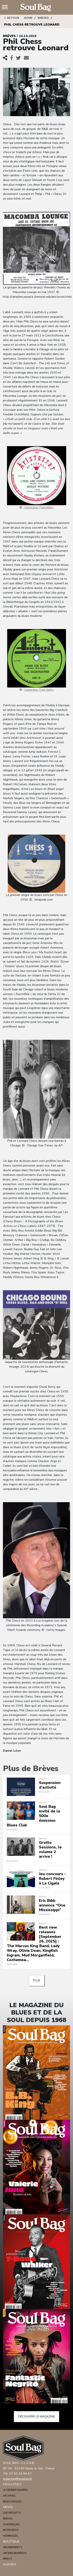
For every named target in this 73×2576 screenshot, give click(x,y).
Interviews (10, 2530)
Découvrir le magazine (36, 2416)
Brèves (43, 18)
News (8, 2507)
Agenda (9, 2564)
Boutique (11, 2541)
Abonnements (12, 2547)
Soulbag (36, 7)
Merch (7, 2559)
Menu (6, 7)
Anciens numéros (14, 2553)
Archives (9, 2496)
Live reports (11, 2513)
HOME (28, 18)
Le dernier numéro (15, 2490)
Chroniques (11, 2524)
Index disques (12, 2501)
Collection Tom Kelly (38, 507)
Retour (11, 18)
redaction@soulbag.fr (17, 2479)
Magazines (12, 2484)
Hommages (10, 2536)
